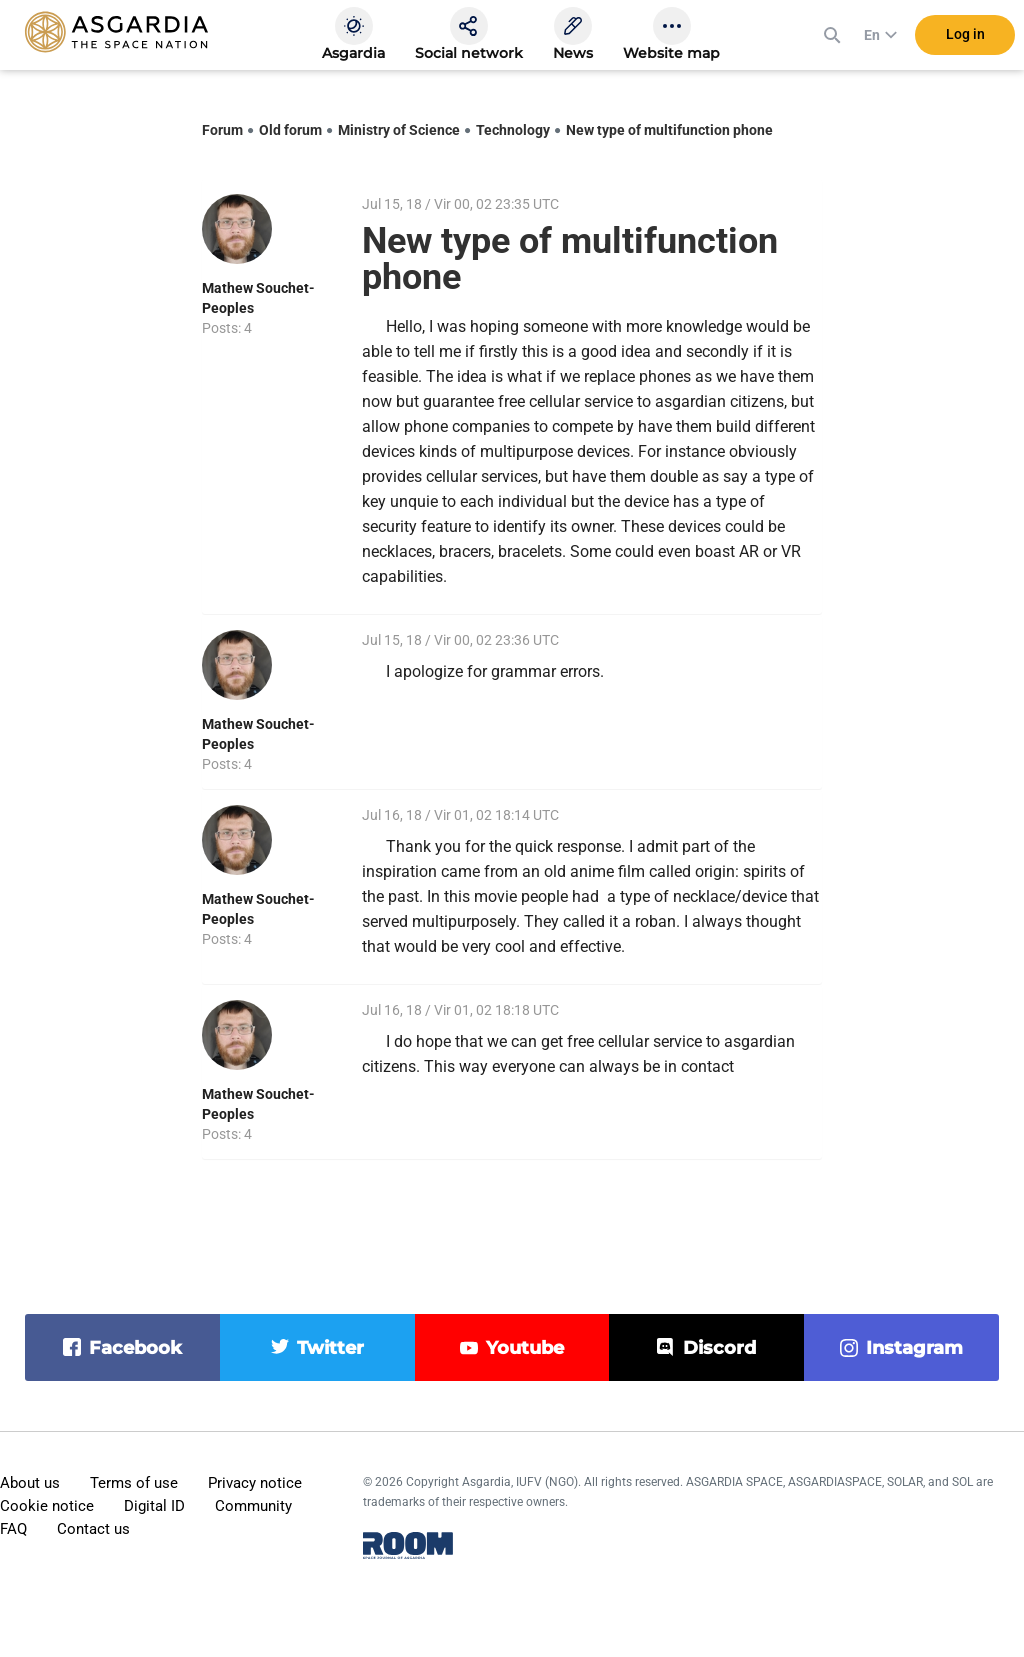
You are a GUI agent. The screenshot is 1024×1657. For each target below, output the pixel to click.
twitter (330, 1348)
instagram (914, 1348)
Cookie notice (47, 1506)
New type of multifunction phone (669, 130)
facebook (135, 1348)
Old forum (290, 130)
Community (253, 1506)
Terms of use (134, 1483)
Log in (965, 39)
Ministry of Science (399, 130)
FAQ (13, 1529)
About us (30, 1483)
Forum (222, 130)
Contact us (93, 1529)
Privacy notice (255, 1483)
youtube (525, 1348)
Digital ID (154, 1506)
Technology (513, 130)
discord (719, 1348)
